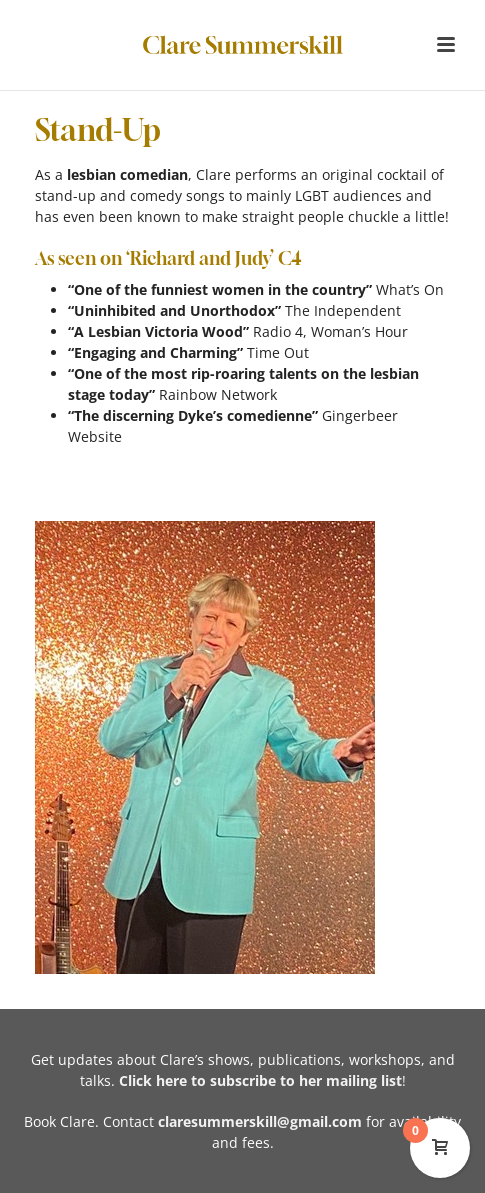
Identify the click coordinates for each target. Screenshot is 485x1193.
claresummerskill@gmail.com (260, 1121)
